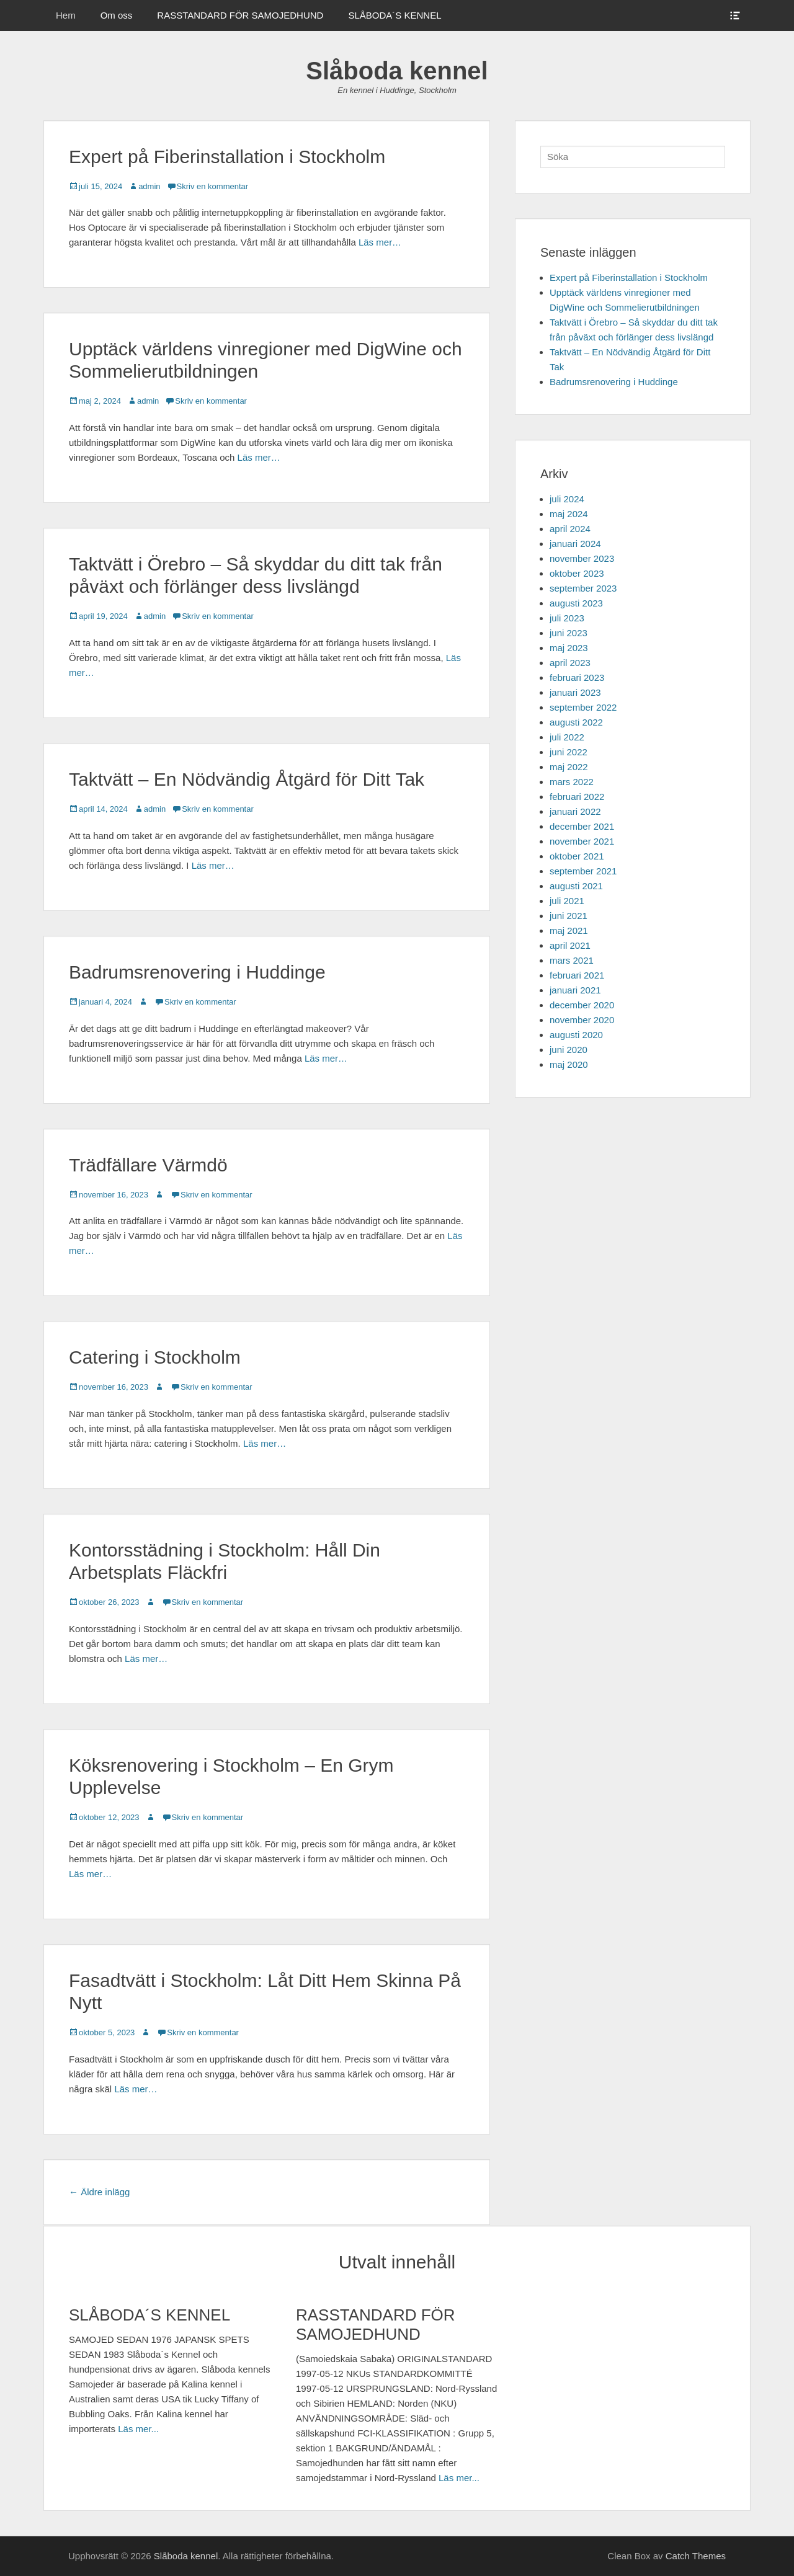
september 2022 (583, 707)
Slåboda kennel (397, 70)
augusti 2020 (576, 1034)
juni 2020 (568, 1049)
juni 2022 (568, 752)
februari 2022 (577, 796)
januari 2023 (575, 692)
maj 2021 (569, 930)
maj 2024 (569, 514)
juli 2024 (567, 499)
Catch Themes (696, 2556)
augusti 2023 (576, 603)
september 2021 (583, 871)
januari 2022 (575, 811)
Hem (66, 15)
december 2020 (582, 1005)
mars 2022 (572, 781)
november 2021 (582, 841)
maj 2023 (569, 647)
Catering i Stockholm (155, 1357)
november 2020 (582, 1020)
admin (149, 186)
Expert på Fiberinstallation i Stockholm (227, 156)
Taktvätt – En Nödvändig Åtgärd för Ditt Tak (246, 779)
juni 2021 (568, 915)
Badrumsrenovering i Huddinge (197, 972)
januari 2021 (575, 990)
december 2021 (582, 826)
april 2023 (570, 662)
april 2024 (570, 528)
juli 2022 (567, 737)
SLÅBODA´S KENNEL (394, 15)
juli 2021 (567, 900)
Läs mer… (380, 242)
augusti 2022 (576, 722)
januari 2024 (575, 543)
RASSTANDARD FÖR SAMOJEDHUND (240, 15)
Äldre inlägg (99, 2192)
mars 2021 (572, 960)
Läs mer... (138, 2428)
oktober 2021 (577, 856)
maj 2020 (569, 1064)
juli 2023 (567, 618)
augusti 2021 (576, 886)
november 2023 (582, 558)
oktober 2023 (577, 573)
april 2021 (570, 945)
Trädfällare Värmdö (148, 1165)
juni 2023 (568, 633)
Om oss (116, 15)
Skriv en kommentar (213, 186)
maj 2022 (569, 767)
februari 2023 (577, 677)
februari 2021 (577, 975)
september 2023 (583, 588)
